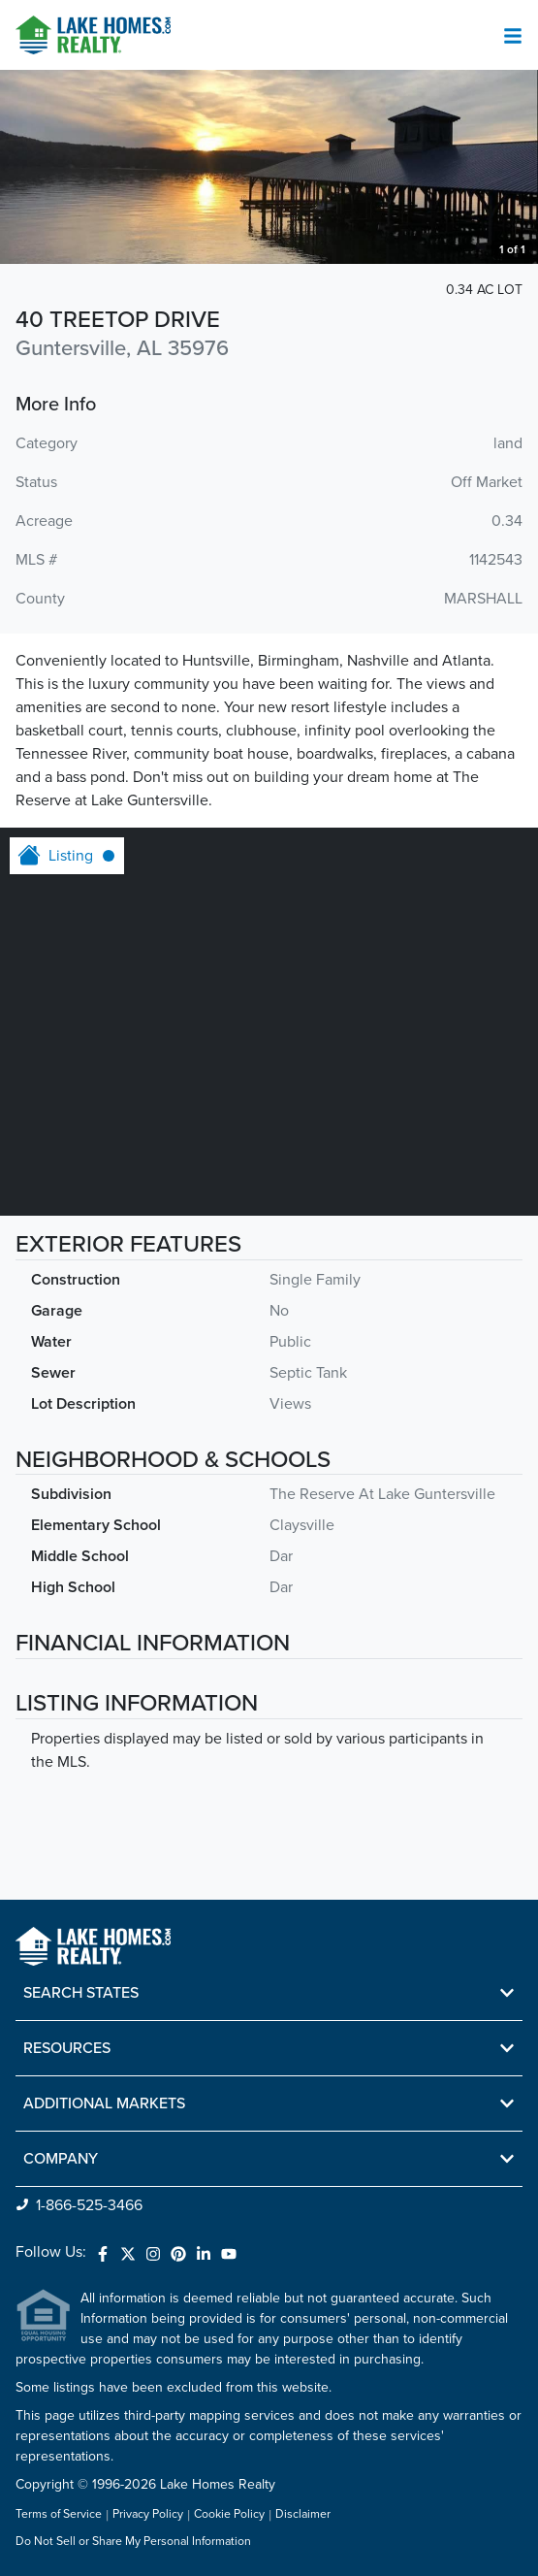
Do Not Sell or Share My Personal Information (133, 2542)
